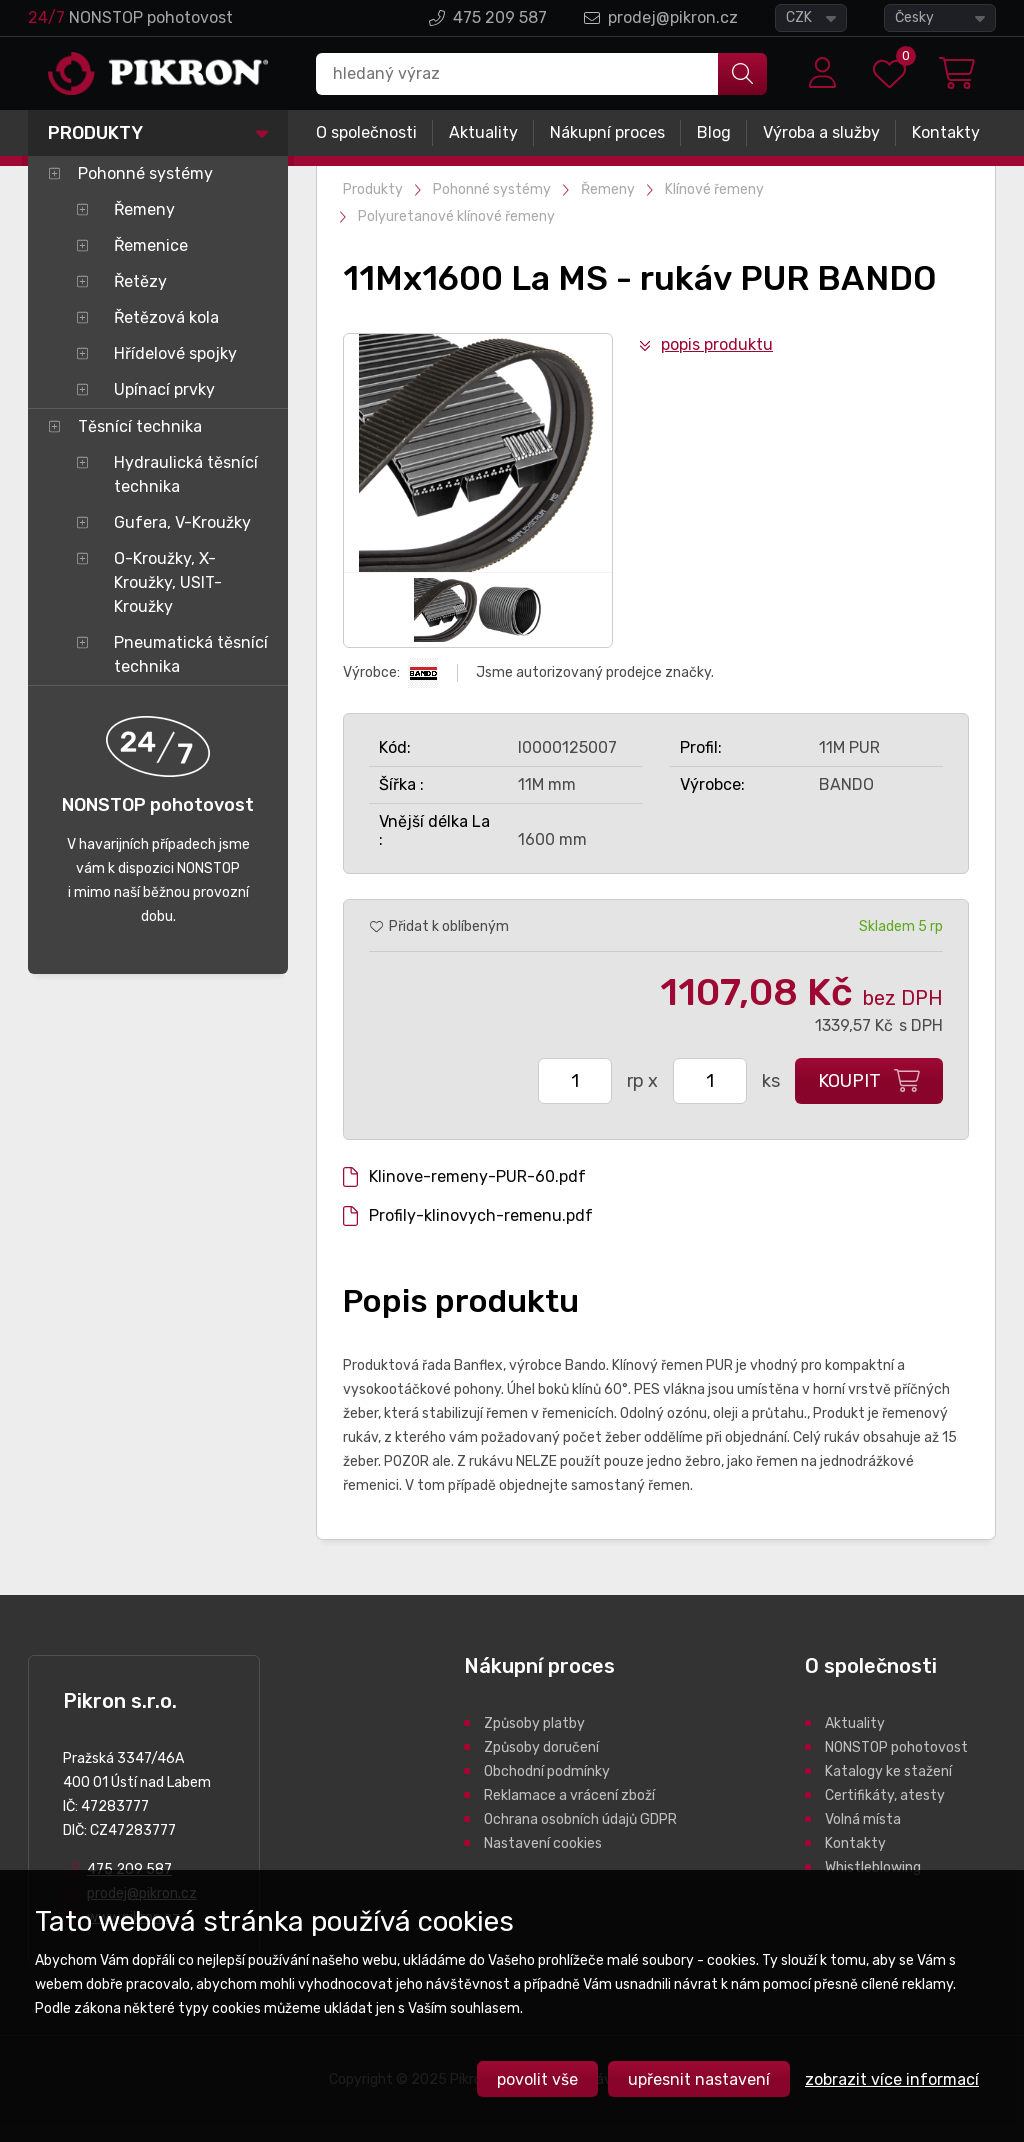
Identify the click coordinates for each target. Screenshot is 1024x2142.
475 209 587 (500, 17)
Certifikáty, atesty (885, 1795)
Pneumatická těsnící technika (191, 654)
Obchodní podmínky (547, 1771)
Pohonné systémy (145, 173)
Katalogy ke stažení (888, 1771)
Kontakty (946, 132)
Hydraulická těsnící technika (186, 474)
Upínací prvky (164, 389)
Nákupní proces (607, 132)
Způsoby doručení (541, 1747)
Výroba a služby (821, 132)
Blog (714, 132)
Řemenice (151, 245)
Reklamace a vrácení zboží (569, 1795)
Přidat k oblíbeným (449, 926)
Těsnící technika (140, 426)
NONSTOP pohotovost (896, 1747)
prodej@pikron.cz (673, 17)
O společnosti (366, 132)
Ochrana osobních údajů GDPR (580, 1819)
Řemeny (144, 209)
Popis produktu (717, 344)
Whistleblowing (873, 1867)
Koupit (849, 1081)
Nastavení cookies (543, 1843)
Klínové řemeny (714, 189)
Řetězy (140, 281)
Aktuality (483, 132)
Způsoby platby (534, 1723)
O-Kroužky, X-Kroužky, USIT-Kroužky (168, 582)
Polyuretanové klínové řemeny (456, 216)
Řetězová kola (166, 317)
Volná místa (863, 1819)
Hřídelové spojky (175, 353)
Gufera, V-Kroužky (182, 522)
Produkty (95, 133)
